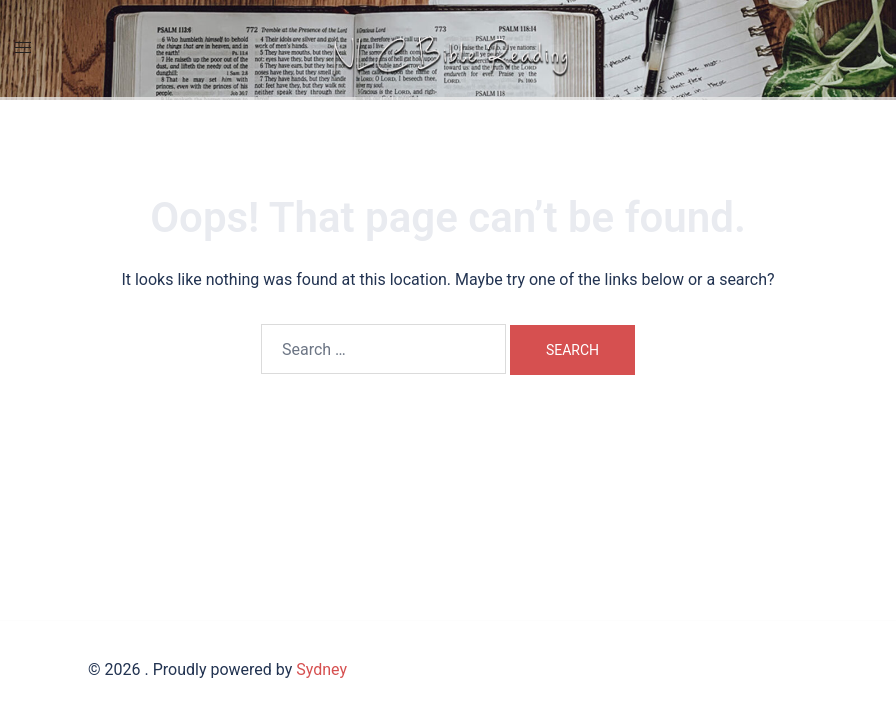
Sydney (321, 669)
